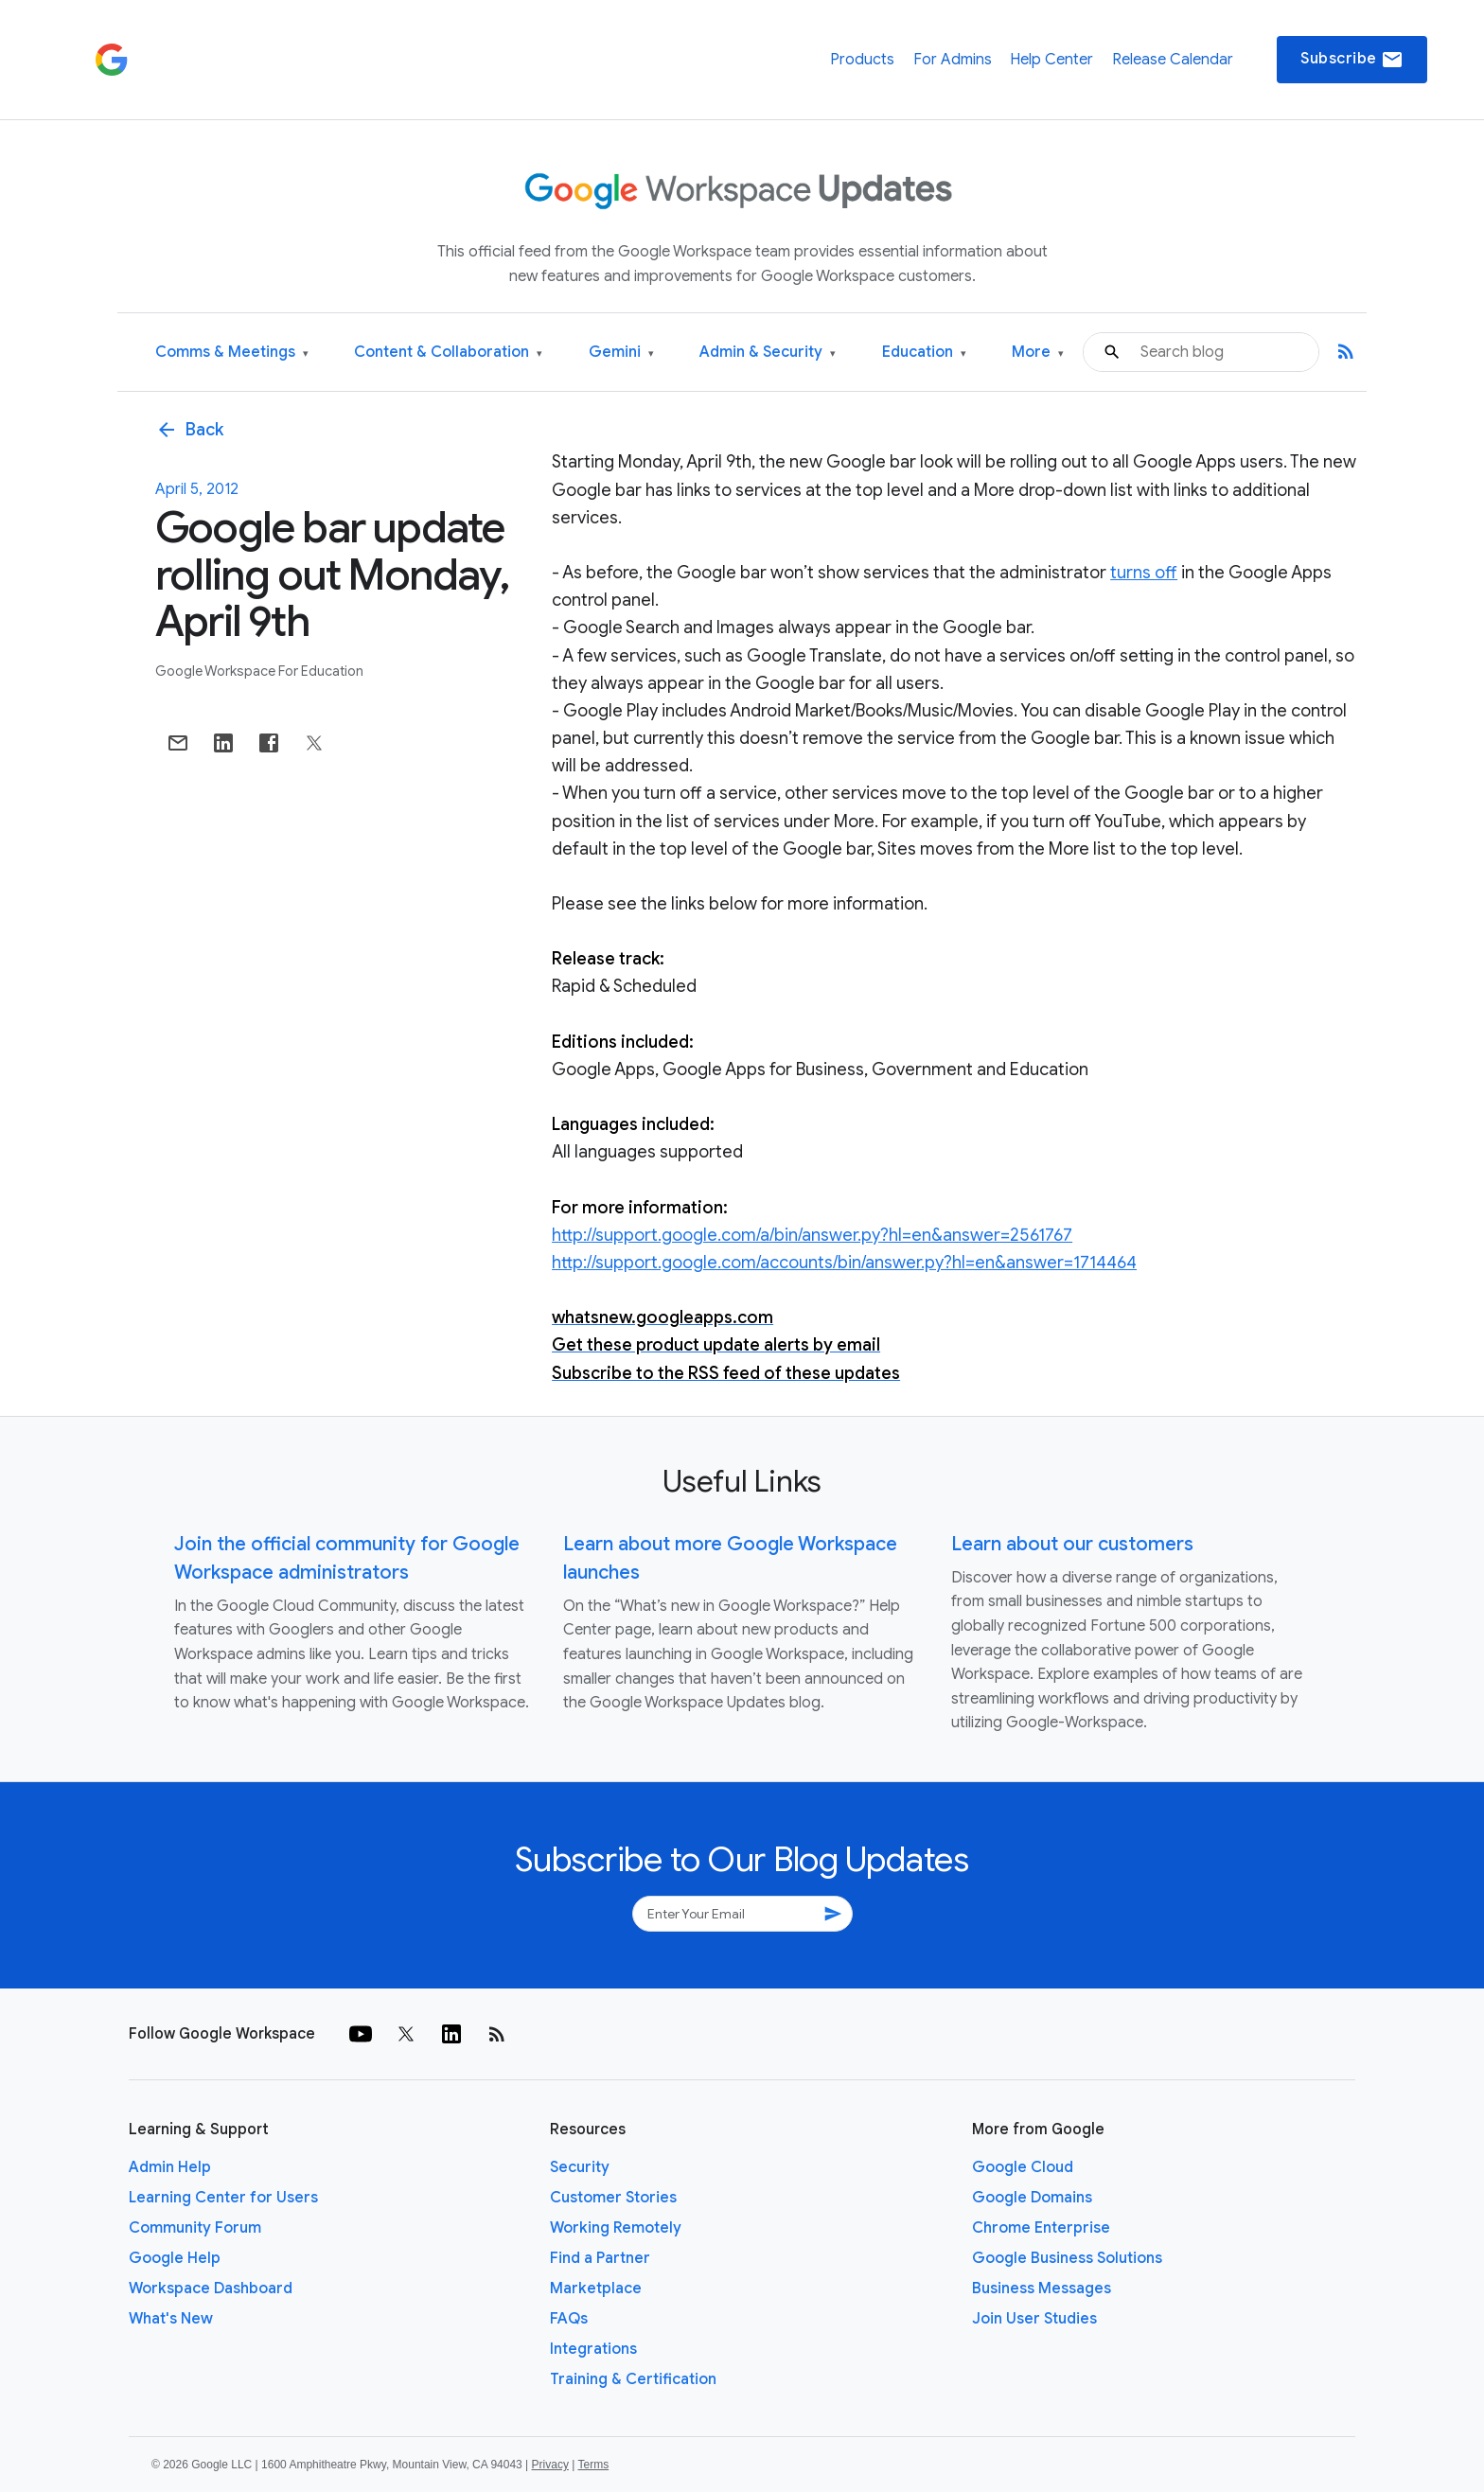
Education (924, 353)
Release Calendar (1172, 59)
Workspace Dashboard (210, 2288)
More (1038, 353)
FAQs (569, 2318)
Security (580, 2167)
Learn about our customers (1072, 1544)
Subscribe (1352, 59)
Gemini (621, 353)
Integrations (593, 2349)
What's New (171, 2318)
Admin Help (170, 2167)
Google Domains (1032, 2197)
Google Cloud (1022, 2167)
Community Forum (195, 2227)
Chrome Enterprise (1041, 2227)
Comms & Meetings (232, 353)
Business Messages (1041, 2288)
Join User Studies (1034, 2318)
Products (862, 59)
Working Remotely (615, 2227)
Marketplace (596, 2288)
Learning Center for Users (223, 2197)
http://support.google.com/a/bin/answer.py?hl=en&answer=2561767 (812, 1235)
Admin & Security (767, 353)
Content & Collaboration (448, 353)
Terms (593, 2464)
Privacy (550, 2464)
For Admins (952, 59)
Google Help (175, 2258)
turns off (1143, 572)
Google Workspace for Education (259, 671)
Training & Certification (633, 2379)
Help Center (1051, 59)
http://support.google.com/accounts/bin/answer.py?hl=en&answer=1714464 (844, 1262)
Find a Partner (600, 2258)
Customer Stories (613, 2197)
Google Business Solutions (1067, 2258)
